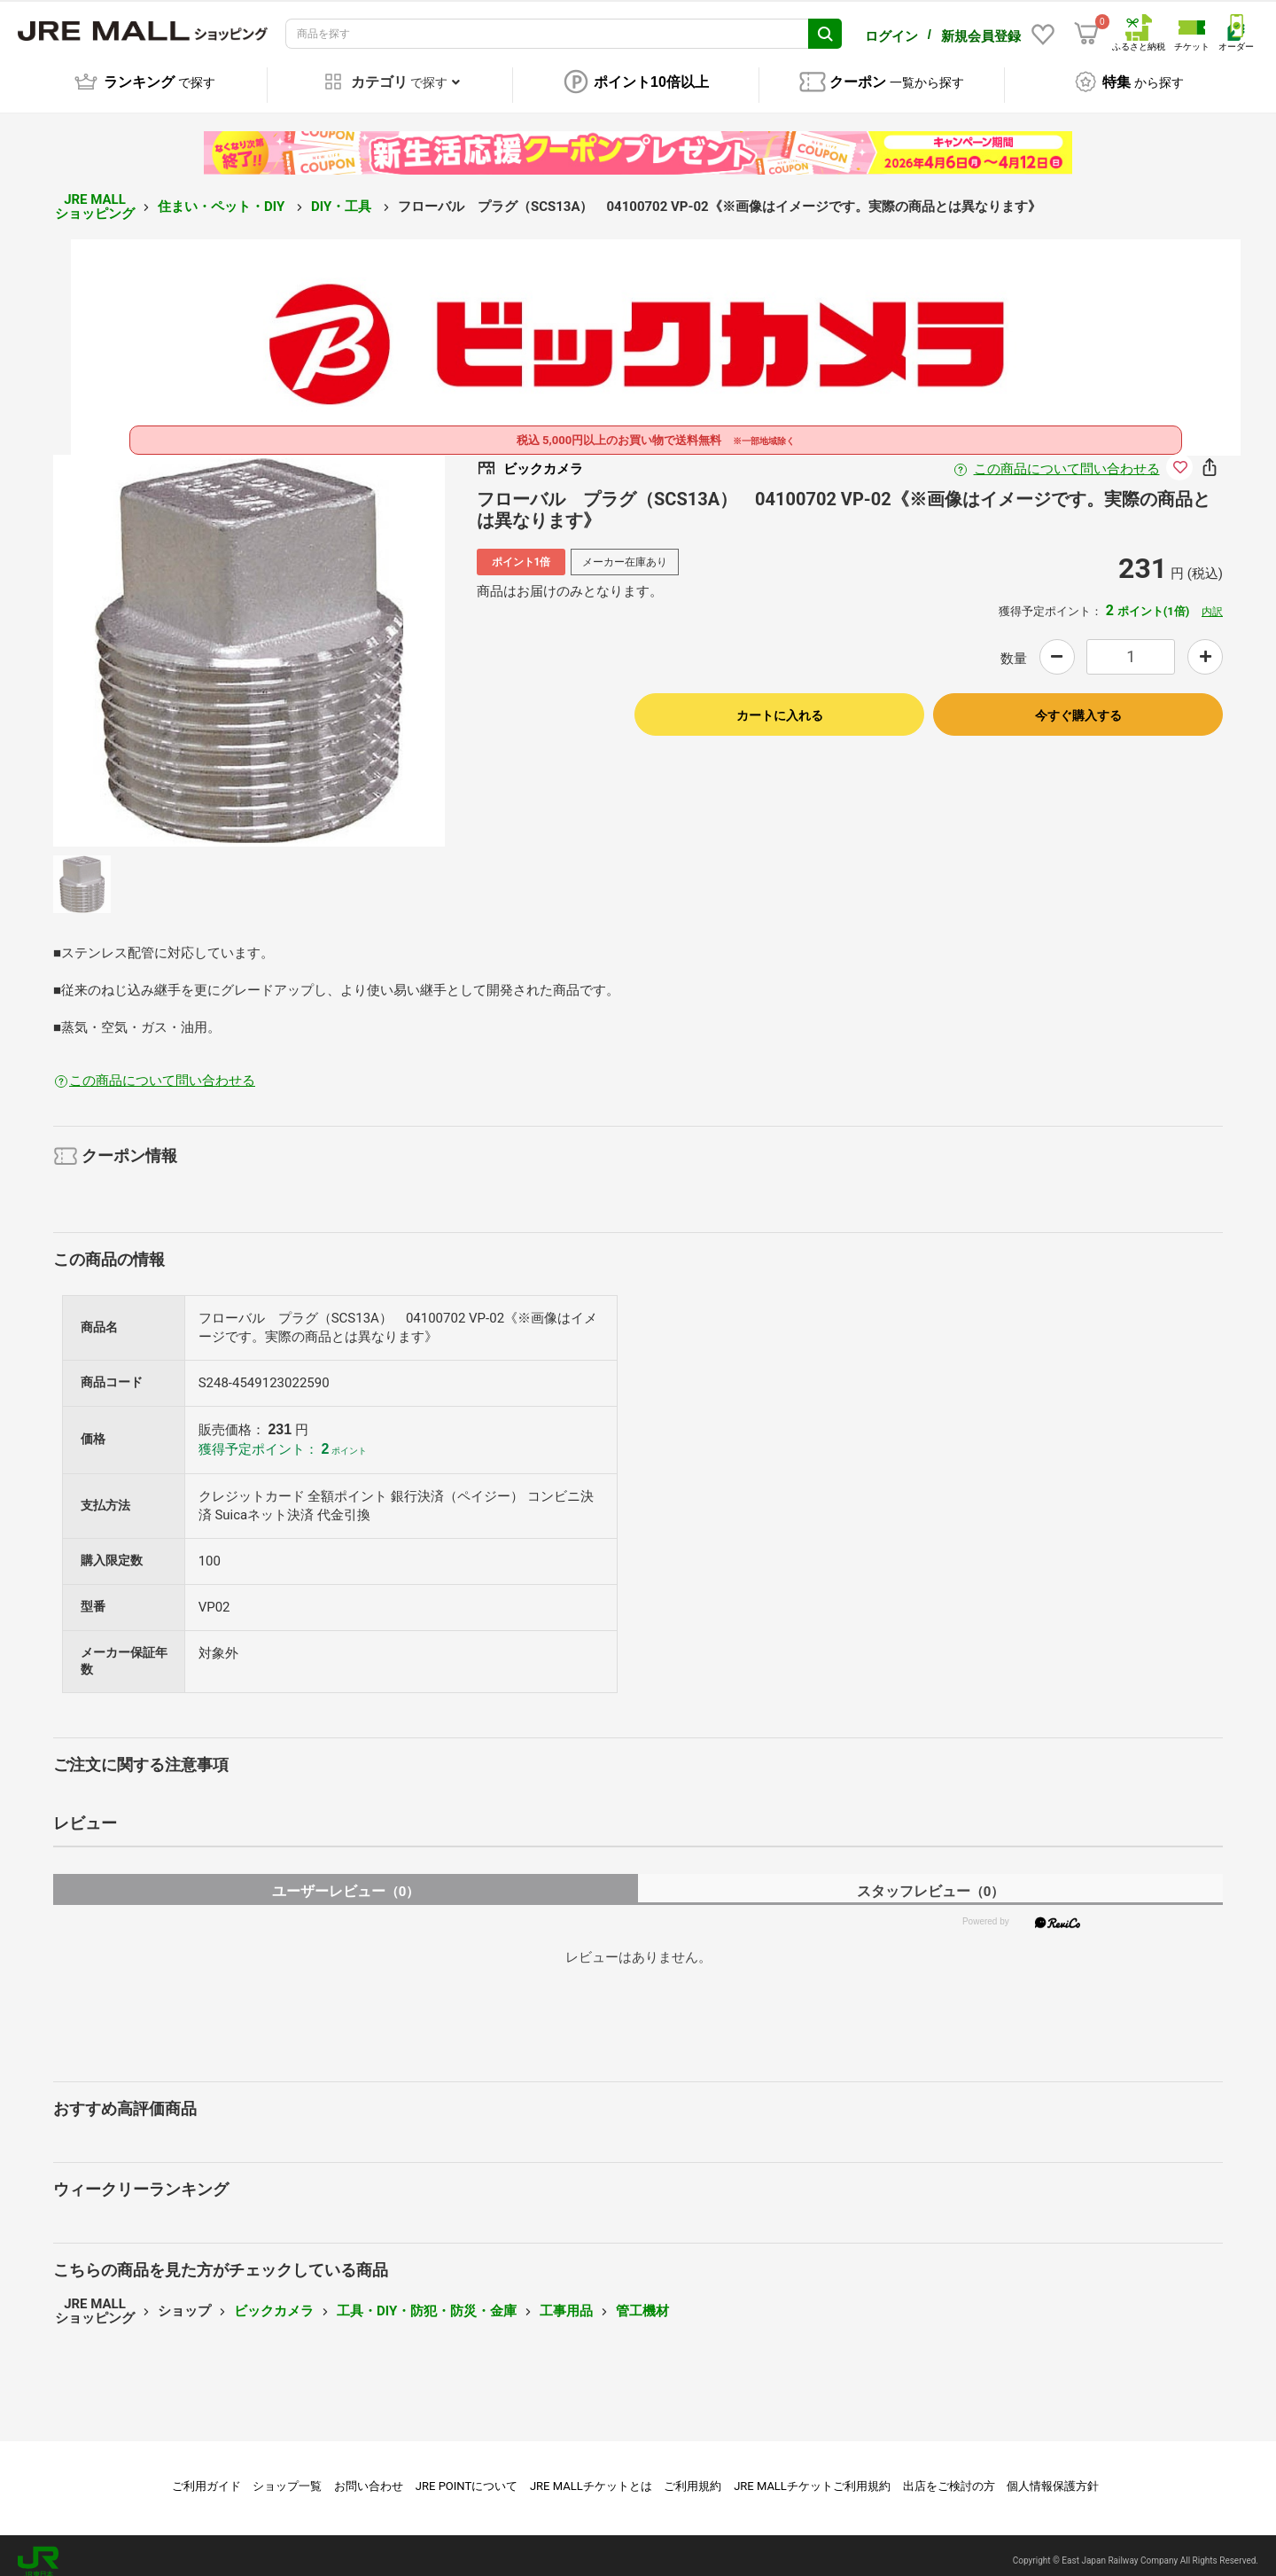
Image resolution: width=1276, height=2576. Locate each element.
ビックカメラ (274, 2299)
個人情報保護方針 (1053, 2473)
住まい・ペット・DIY (223, 194)
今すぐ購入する (1078, 703)
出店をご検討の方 (949, 2473)
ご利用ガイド (206, 2473)
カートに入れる (779, 703)
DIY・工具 (343, 194)
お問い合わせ (368, 2473)
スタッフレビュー (931, 1878)
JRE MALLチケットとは (591, 2473)
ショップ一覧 (287, 2473)
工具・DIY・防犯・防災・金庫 (427, 2299)
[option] (249, 638)
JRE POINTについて (466, 2473)
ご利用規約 (692, 2473)
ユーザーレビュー (346, 1878)
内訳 (1212, 599)
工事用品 (566, 2299)
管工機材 (642, 2299)
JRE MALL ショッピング (95, 194)
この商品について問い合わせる (1067, 456)
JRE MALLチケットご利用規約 (812, 2473)
